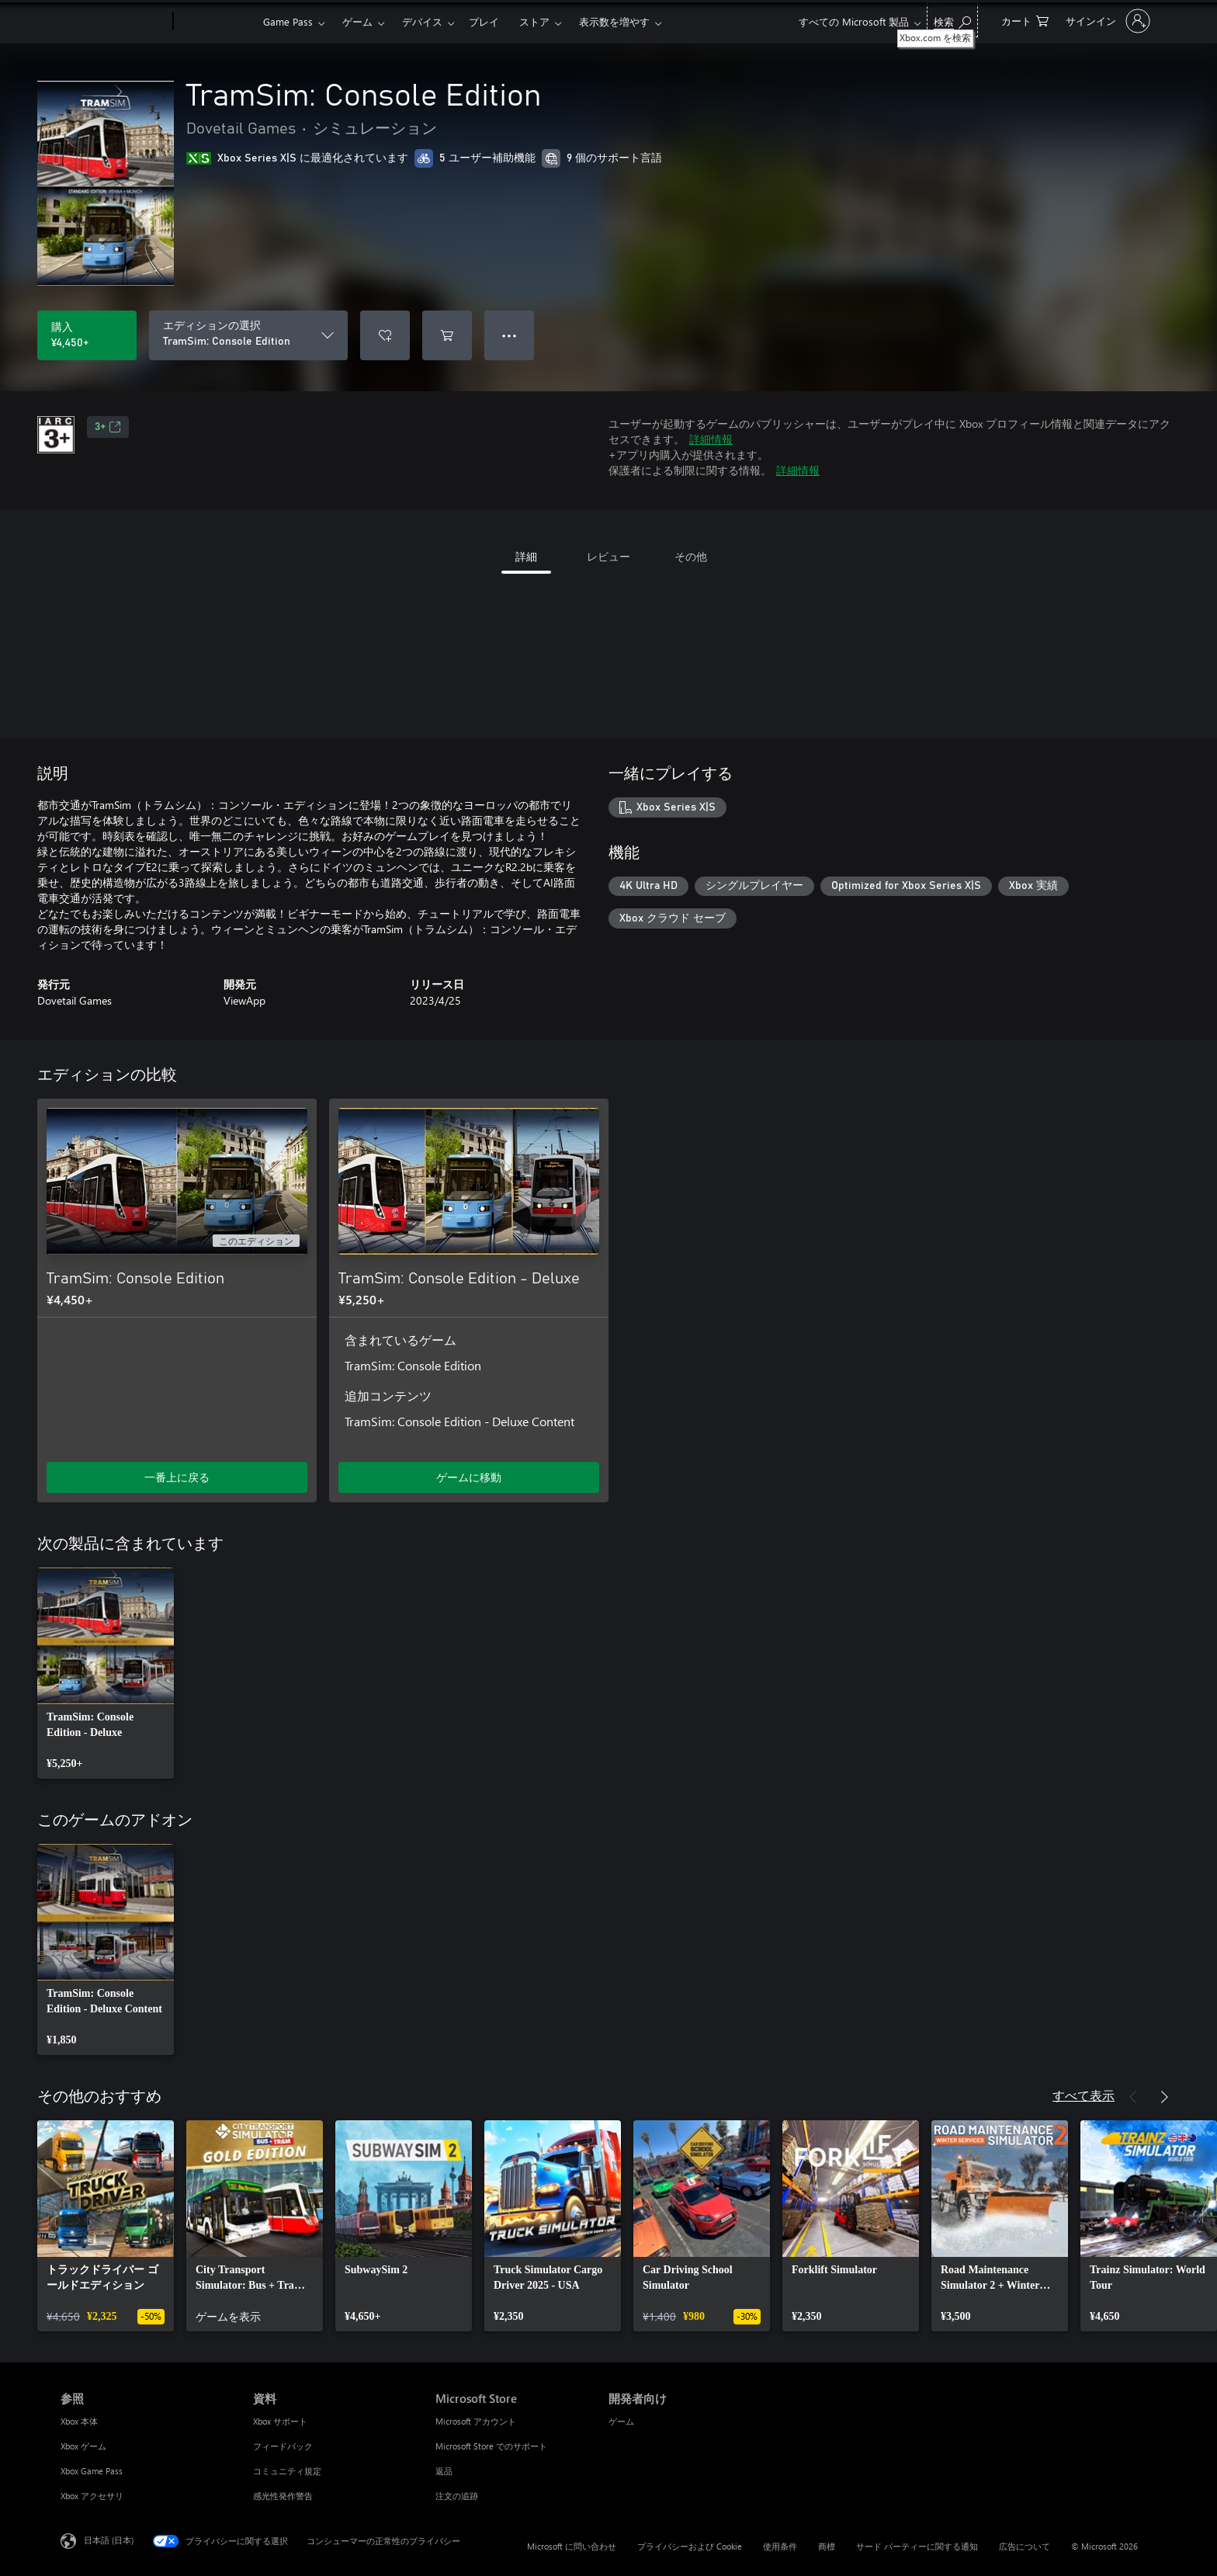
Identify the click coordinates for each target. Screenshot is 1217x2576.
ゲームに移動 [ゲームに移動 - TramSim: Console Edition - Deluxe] (468, 1477)
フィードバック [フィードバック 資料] (283, 2446)
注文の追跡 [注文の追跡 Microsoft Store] (456, 2496)
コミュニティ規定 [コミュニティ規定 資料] (287, 2471)
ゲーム (357, 21)
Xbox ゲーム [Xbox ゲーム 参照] (83, 2446)
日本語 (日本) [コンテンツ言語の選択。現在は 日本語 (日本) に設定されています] (108, 2540)
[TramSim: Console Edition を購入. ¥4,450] (87, 335)
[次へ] (1164, 2097)
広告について (1024, 2546)
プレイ (484, 21)
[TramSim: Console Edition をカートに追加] (447, 335)
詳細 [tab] (526, 556)
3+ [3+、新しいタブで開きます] (108, 427)
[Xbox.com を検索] (952, 19)
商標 (826, 2546)
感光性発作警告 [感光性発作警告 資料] (283, 2496)
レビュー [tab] (608, 556)
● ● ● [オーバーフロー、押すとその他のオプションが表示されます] (509, 335)
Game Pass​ (288, 21)
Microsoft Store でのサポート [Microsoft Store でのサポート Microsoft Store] (491, 2446)
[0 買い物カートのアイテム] (1025, 20)
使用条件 (780, 2546)
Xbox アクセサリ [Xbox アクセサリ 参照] (92, 2496)
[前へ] (1133, 2097)
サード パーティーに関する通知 (917, 2546)
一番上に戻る (177, 1477)
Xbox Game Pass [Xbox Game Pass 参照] (92, 2471)
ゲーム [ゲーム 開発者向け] (621, 2421)
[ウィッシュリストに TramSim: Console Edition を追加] (385, 335)
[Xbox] (216, 22)
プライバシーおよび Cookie (689, 2546)
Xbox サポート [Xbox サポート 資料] (280, 2421)
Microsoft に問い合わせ (571, 2546)
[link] (105, 1673)
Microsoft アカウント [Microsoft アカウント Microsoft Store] (475, 2421)
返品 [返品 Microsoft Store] (443, 2471)
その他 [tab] (690, 556)
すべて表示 (1083, 2095)
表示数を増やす (614, 21)
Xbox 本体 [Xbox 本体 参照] (79, 2421)
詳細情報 (711, 439)
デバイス (422, 21)
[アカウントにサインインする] (1106, 21)
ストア (534, 21)
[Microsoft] (114, 22)
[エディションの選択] (248, 335)
